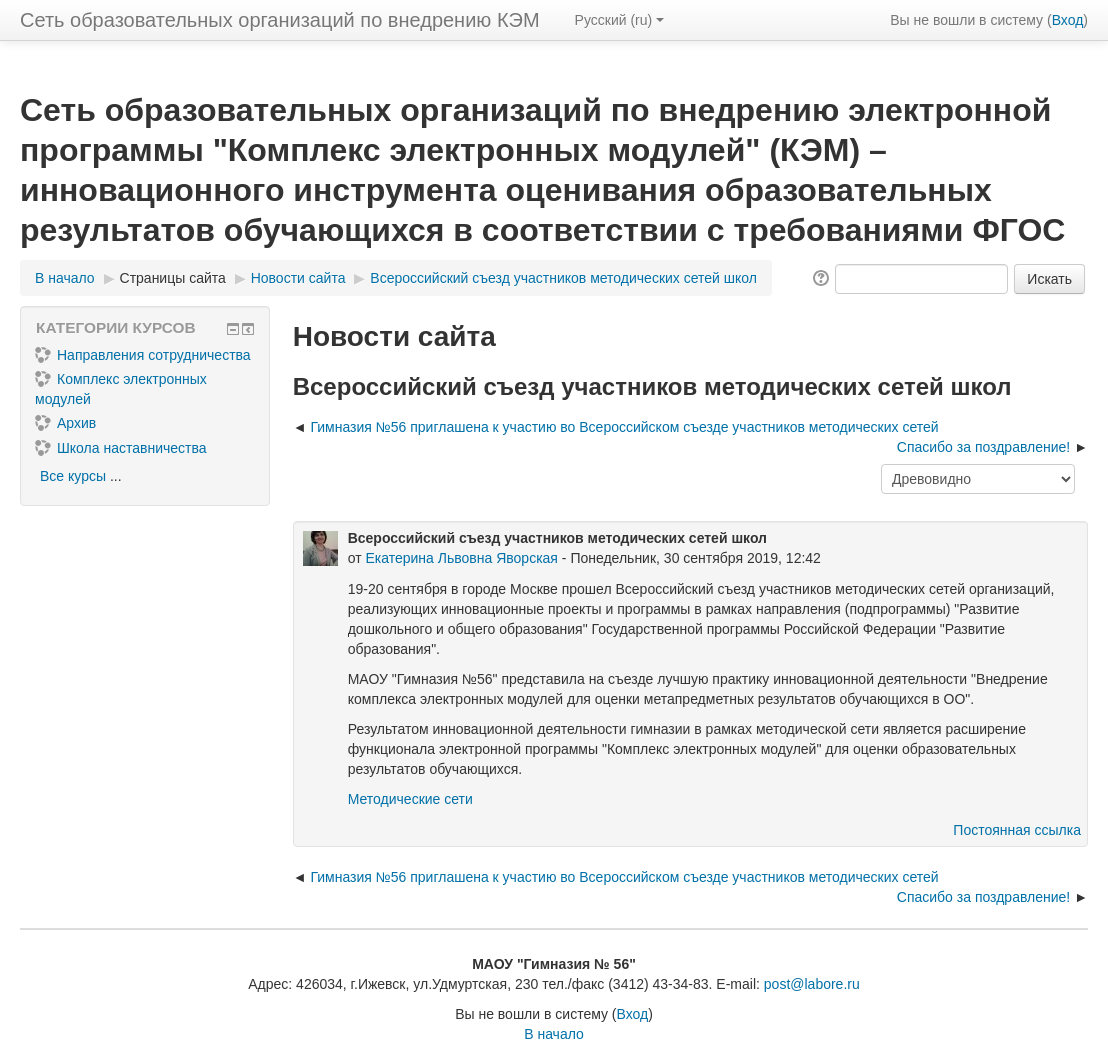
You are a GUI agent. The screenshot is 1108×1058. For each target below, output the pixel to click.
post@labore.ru (812, 984)
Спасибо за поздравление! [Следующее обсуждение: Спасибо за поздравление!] (983, 447)
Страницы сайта (173, 278)
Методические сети (410, 799)
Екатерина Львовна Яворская (461, 558)
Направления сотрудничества (143, 355)
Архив (65, 423)
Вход (1068, 20)
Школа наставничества (121, 448)
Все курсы (73, 476)
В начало (554, 1034)
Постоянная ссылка (1017, 830)
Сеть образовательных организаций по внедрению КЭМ (280, 20)
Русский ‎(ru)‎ (620, 20)
